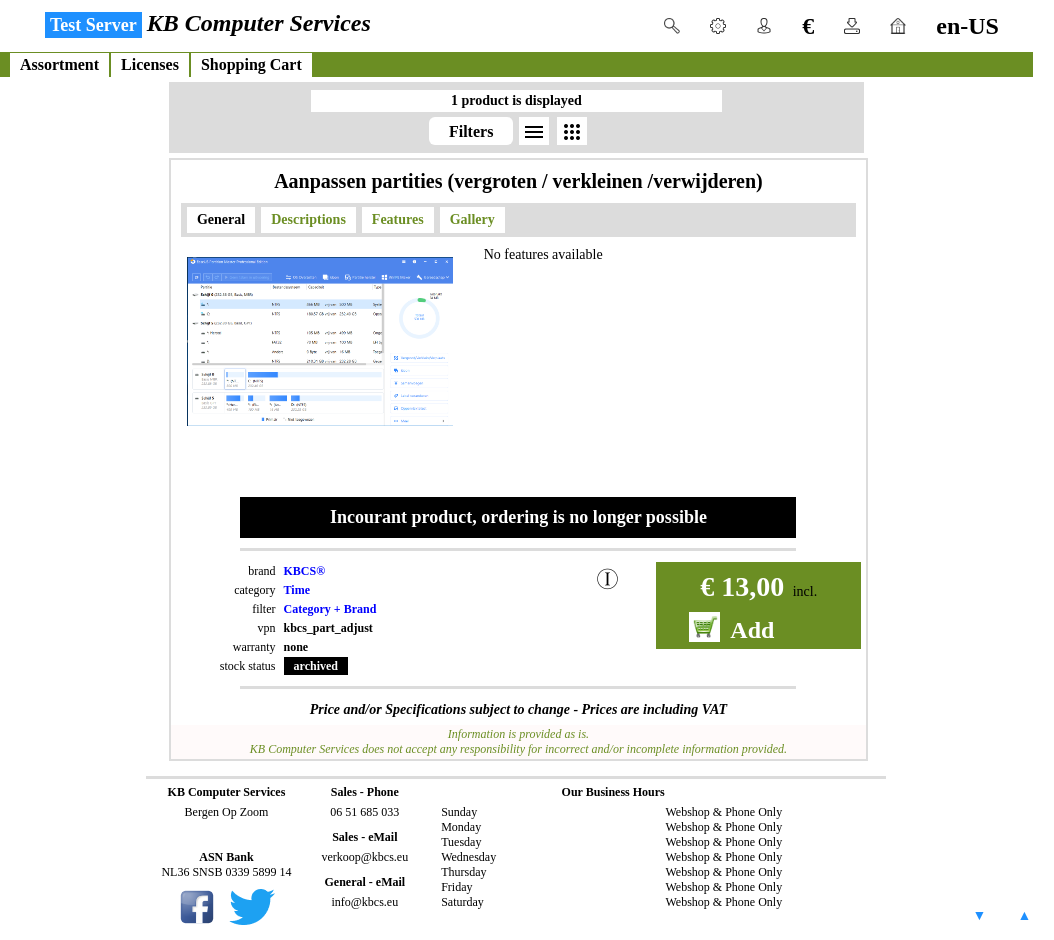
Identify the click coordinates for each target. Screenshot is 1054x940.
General (221, 219)
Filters (471, 131)
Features (398, 219)
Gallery (472, 219)
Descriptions (308, 219)
